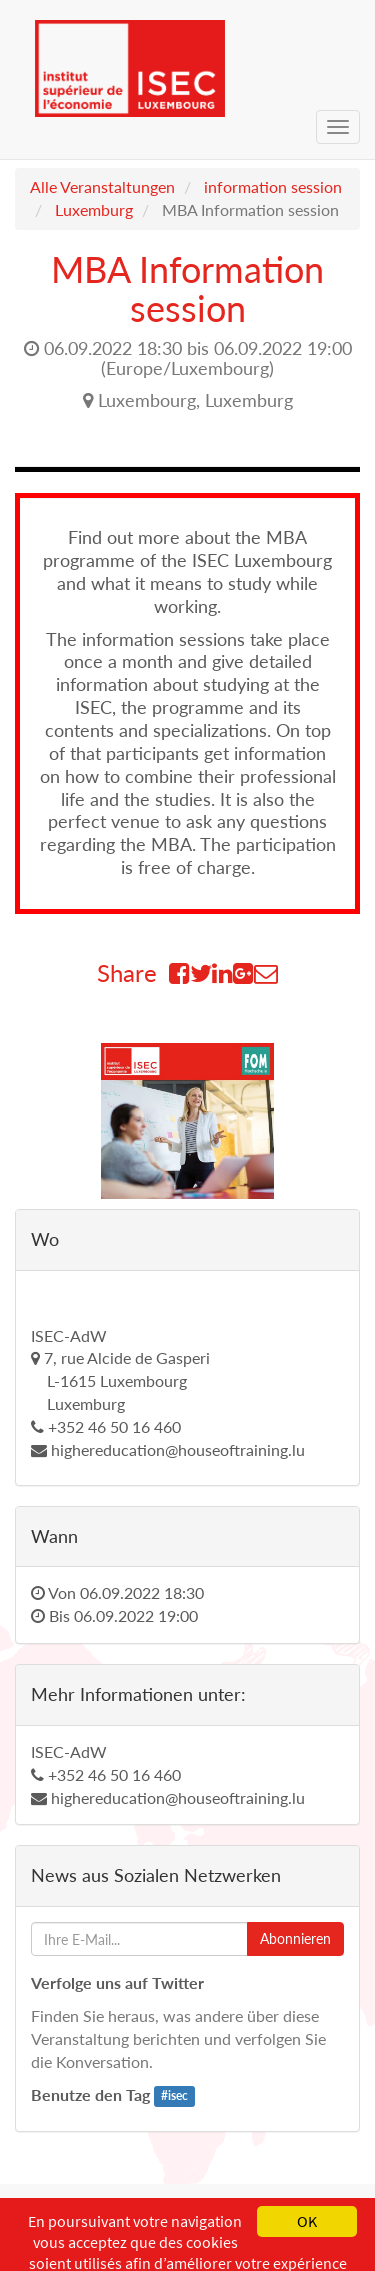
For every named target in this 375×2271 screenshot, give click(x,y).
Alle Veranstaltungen (102, 186)
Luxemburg (94, 209)
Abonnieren (295, 1938)
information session (273, 186)
